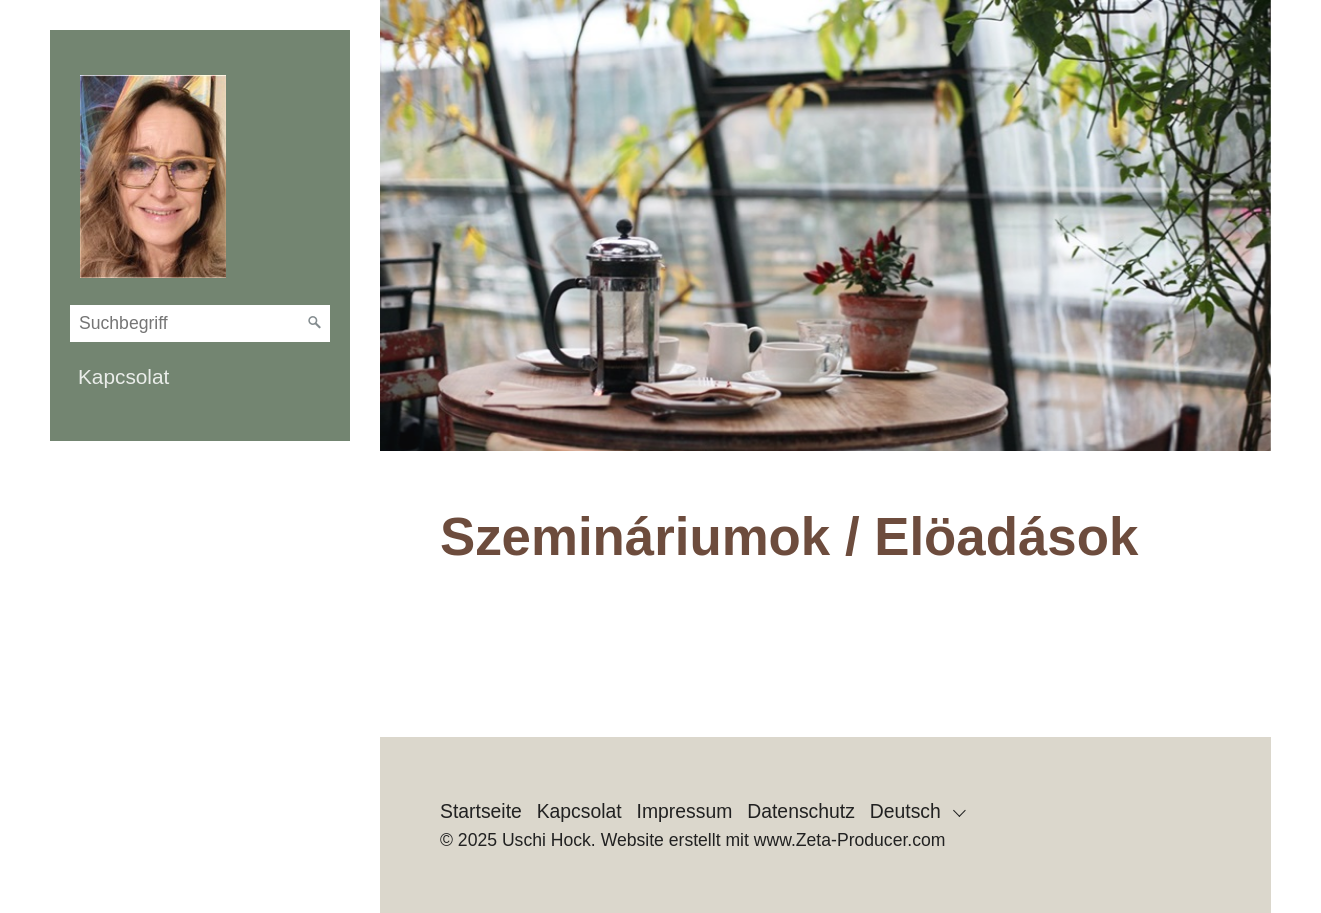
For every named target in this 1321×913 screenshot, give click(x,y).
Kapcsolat (123, 376)
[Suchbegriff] (200, 323)
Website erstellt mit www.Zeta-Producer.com (773, 840)
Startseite (481, 811)
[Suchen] (315, 323)
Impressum (685, 811)
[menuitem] (200, 377)
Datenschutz (801, 811)
